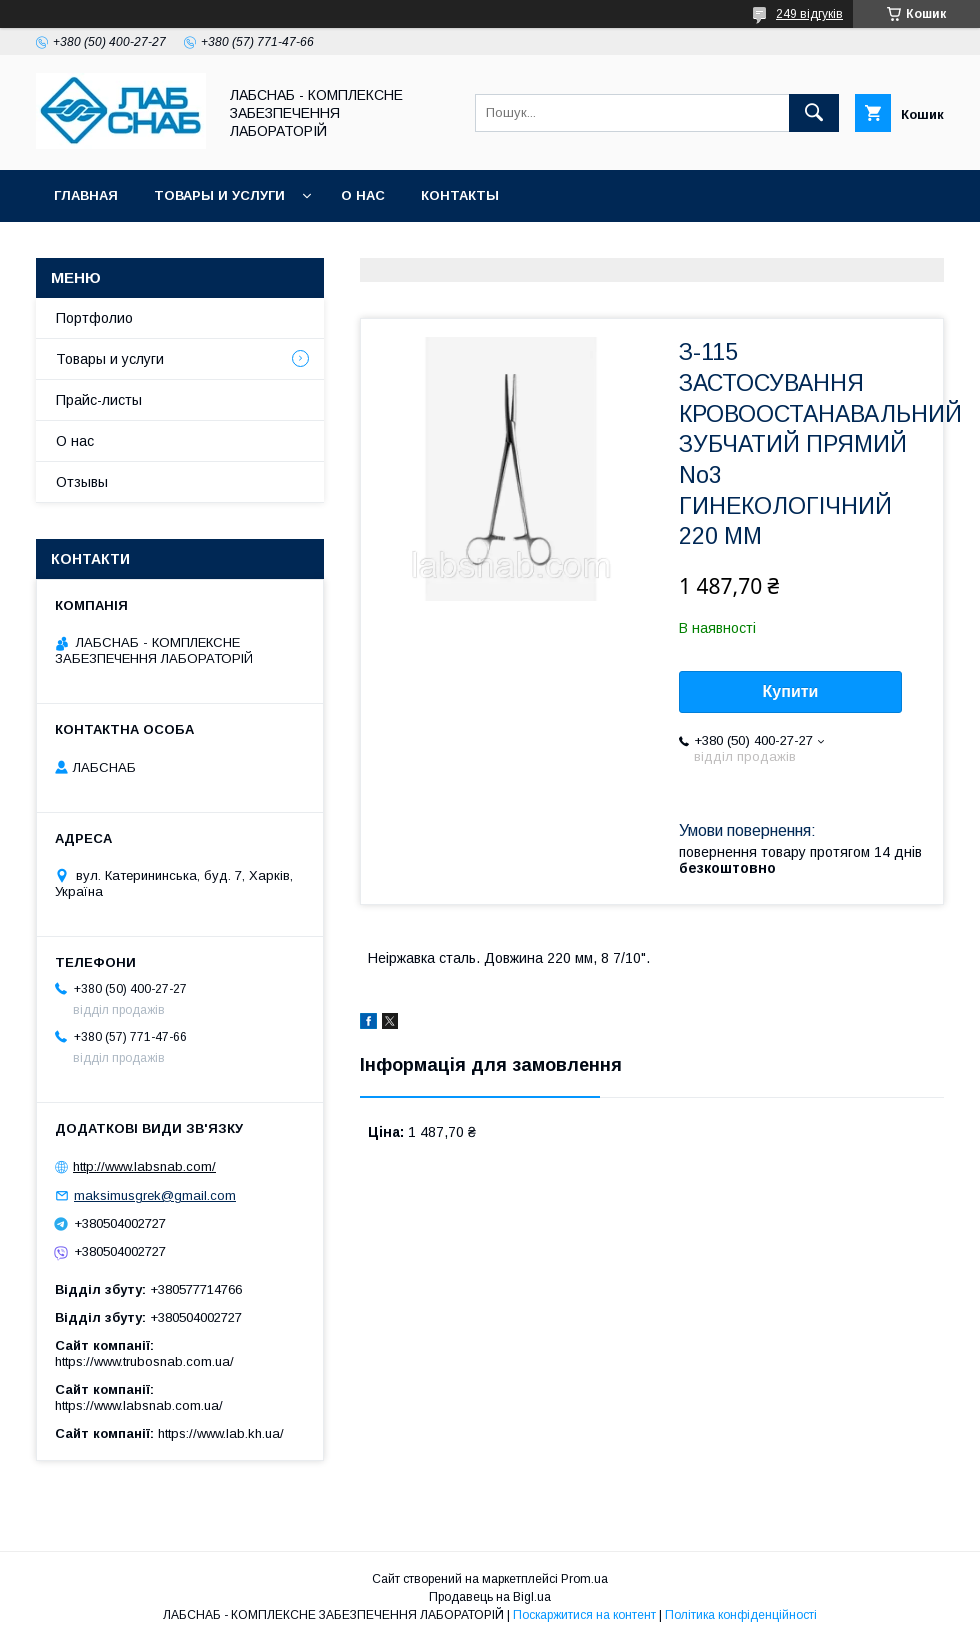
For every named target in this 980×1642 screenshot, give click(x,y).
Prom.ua (584, 1579)
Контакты (460, 195)
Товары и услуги (219, 195)
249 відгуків (809, 14)
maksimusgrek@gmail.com (155, 1195)
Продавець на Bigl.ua (490, 1597)
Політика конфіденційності (741, 1615)
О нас (363, 195)
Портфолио (94, 318)
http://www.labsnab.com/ (144, 1166)
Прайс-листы (99, 400)
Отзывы (82, 482)
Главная (86, 195)
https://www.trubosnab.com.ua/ (144, 1361)
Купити (791, 691)
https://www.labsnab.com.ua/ (139, 1405)
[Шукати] (814, 113)
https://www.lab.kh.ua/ (221, 1433)
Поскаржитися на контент (584, 1615)
